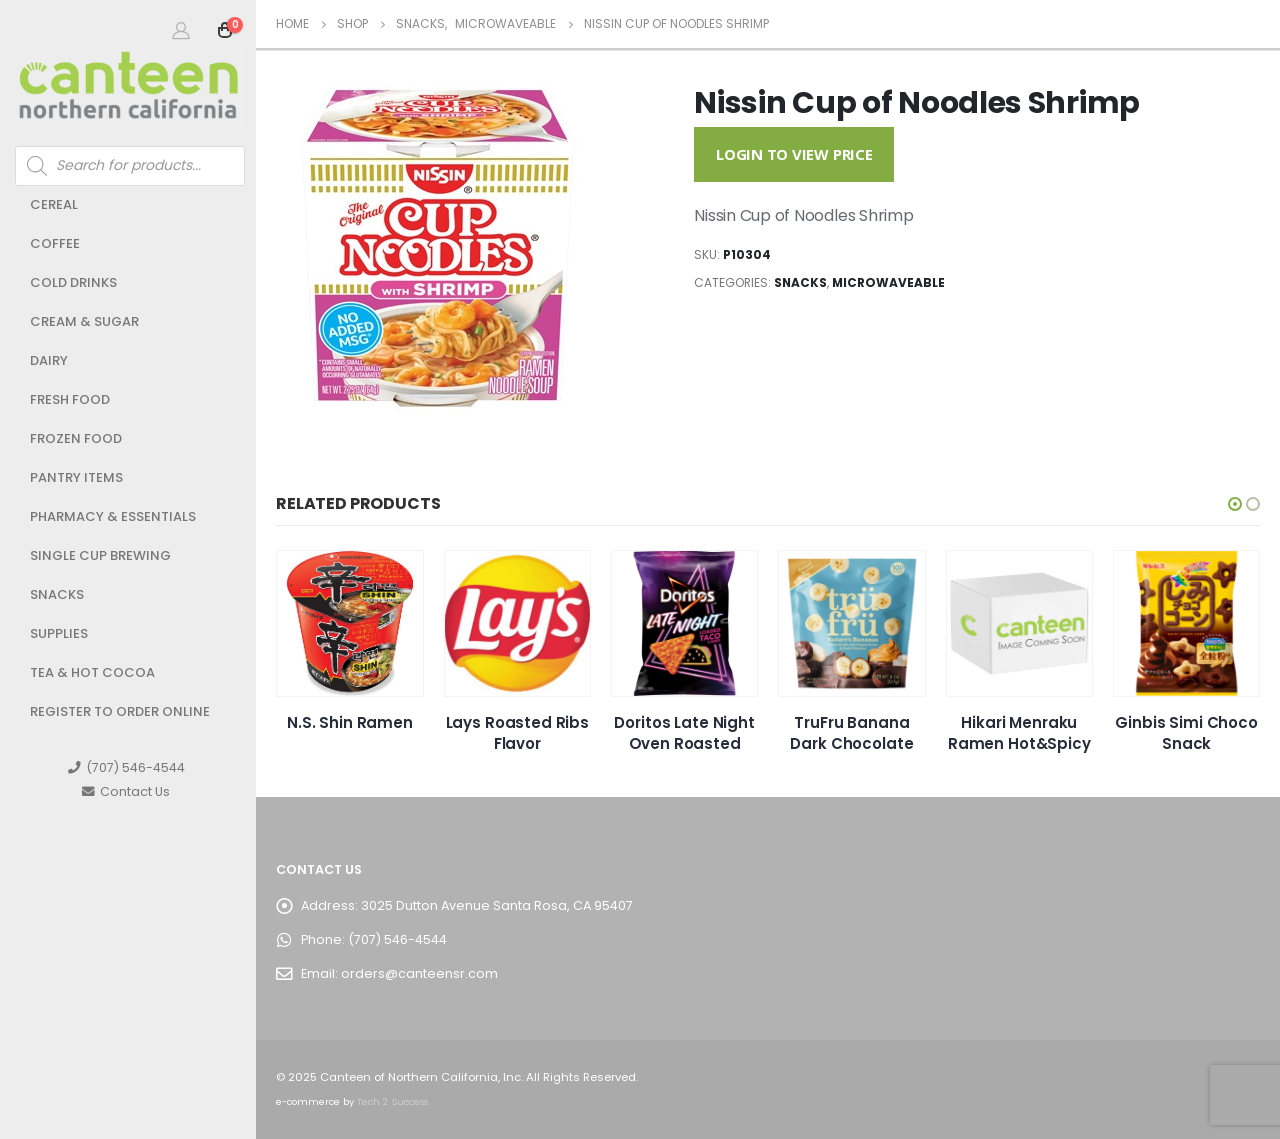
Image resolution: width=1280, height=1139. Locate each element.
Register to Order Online (120, 711)
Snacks (57, 594)
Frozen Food (76, 438)
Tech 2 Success (392, 1101)
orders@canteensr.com (419, 973)
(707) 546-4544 (126, 767)
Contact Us (126, 791)
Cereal (54, 204)
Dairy (49, 360)
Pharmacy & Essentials (113, 516)
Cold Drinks (73, 282)
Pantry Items (76, 477)
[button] (1235, 504)
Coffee (55, 243)
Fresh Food (70, 399)
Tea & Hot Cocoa (92, 672)
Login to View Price (794, 154)
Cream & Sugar (84, 321)
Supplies (59, 633)
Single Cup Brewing (100, 555)
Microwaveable (888, 282)
